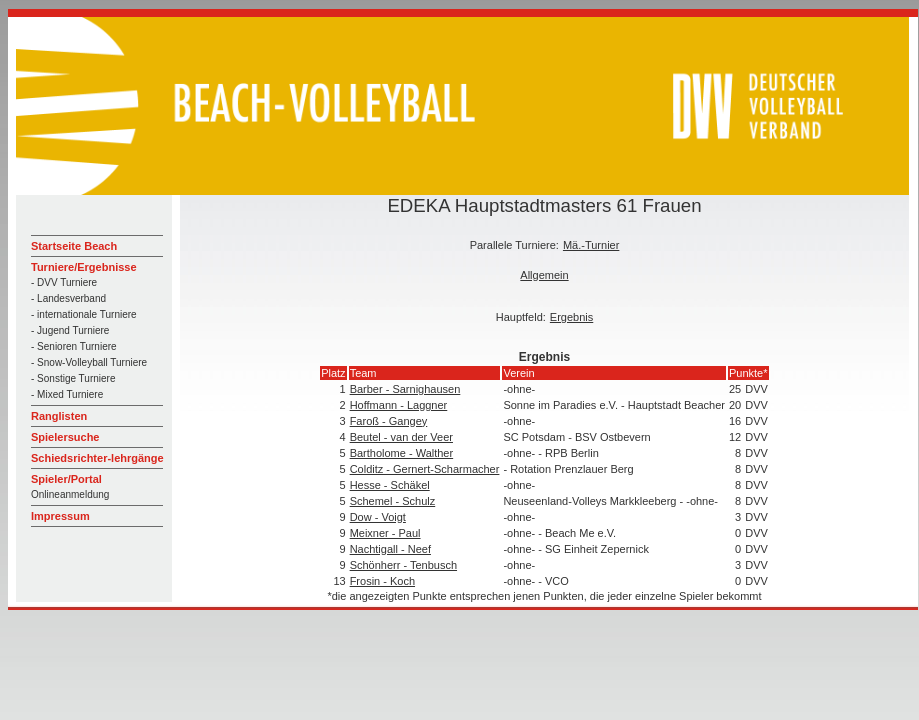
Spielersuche (65, 437)
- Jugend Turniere (70, 330)
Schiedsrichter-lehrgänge (97, 458)
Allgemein (544, 275)
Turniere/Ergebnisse (84, 267)
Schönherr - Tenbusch (403, 565)
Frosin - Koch (382, 581)
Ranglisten (59, 416)
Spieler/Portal (66, 479)
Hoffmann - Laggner (399, 405)
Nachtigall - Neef (390, 549)
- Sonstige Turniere (73, 378)
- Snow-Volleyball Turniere (89, 362)
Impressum (60, 516)
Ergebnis (571, 317)
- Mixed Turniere (67, 394)
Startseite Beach (74, 246)
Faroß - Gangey (389, 421)
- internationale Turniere (84, 314)
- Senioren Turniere (74, 346)
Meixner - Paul (385, 533)
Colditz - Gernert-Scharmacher (425, 469)
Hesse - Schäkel (390, 485)
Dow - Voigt (378, 517)
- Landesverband (68, 298)
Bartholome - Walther (402, 453)
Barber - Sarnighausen (405, 389)
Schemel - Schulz (393, 501)
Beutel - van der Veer (401, 437)
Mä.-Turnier (591, 245)
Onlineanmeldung (70, 494)
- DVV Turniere (64, 282)
